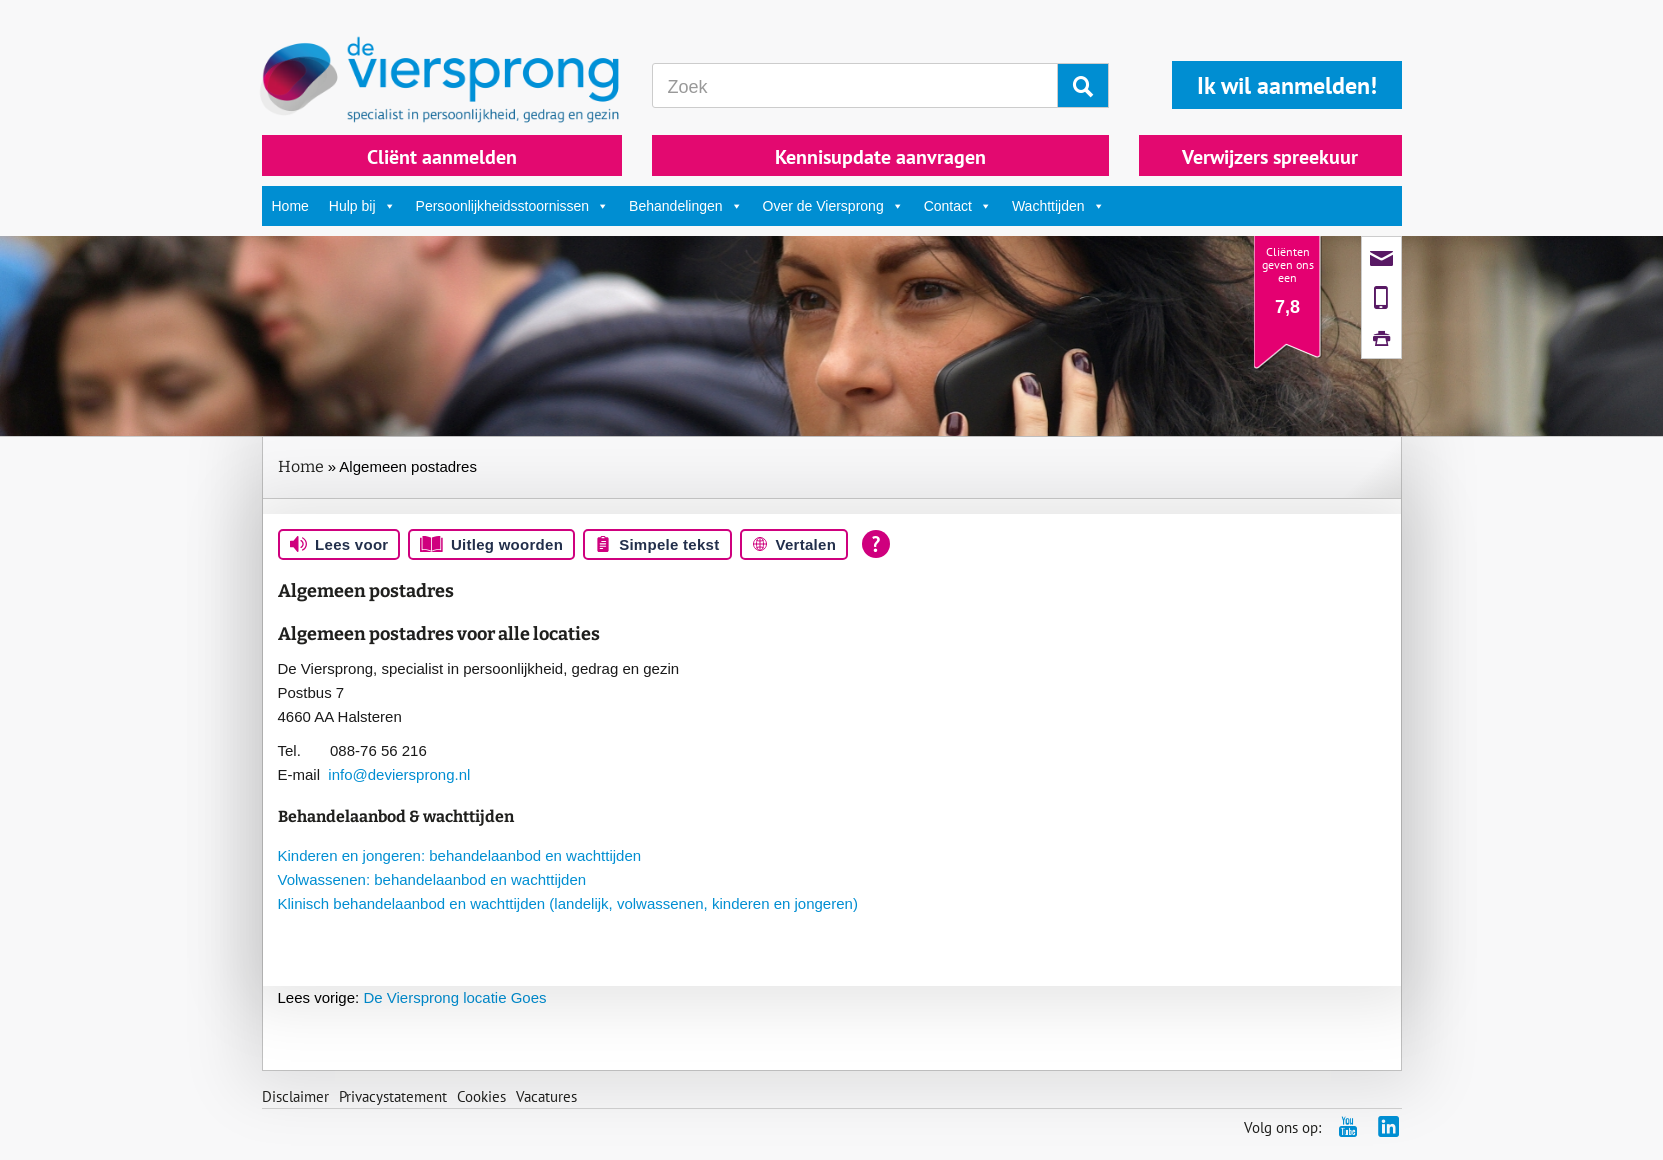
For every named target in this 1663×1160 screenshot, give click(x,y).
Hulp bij (362, 206)
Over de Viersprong (833, 206)
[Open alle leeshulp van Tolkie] (876, 544)
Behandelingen (685, 206)
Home (290, 206)
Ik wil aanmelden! (1287, 85)
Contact (958, 206)
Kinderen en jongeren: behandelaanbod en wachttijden (460, 855)
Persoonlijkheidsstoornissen (513, 206)
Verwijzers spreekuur (1270, 157)
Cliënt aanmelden (442, 157)
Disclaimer (295, 1096)
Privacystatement (393, 1096)
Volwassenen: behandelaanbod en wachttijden (432, 879)
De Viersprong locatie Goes (412, 997)
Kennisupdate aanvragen (880, 157)
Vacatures (546, 1096)
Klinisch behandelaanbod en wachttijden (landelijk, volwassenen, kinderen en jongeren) (568, 903)
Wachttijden (1058, 206)
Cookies (481, 1096)
